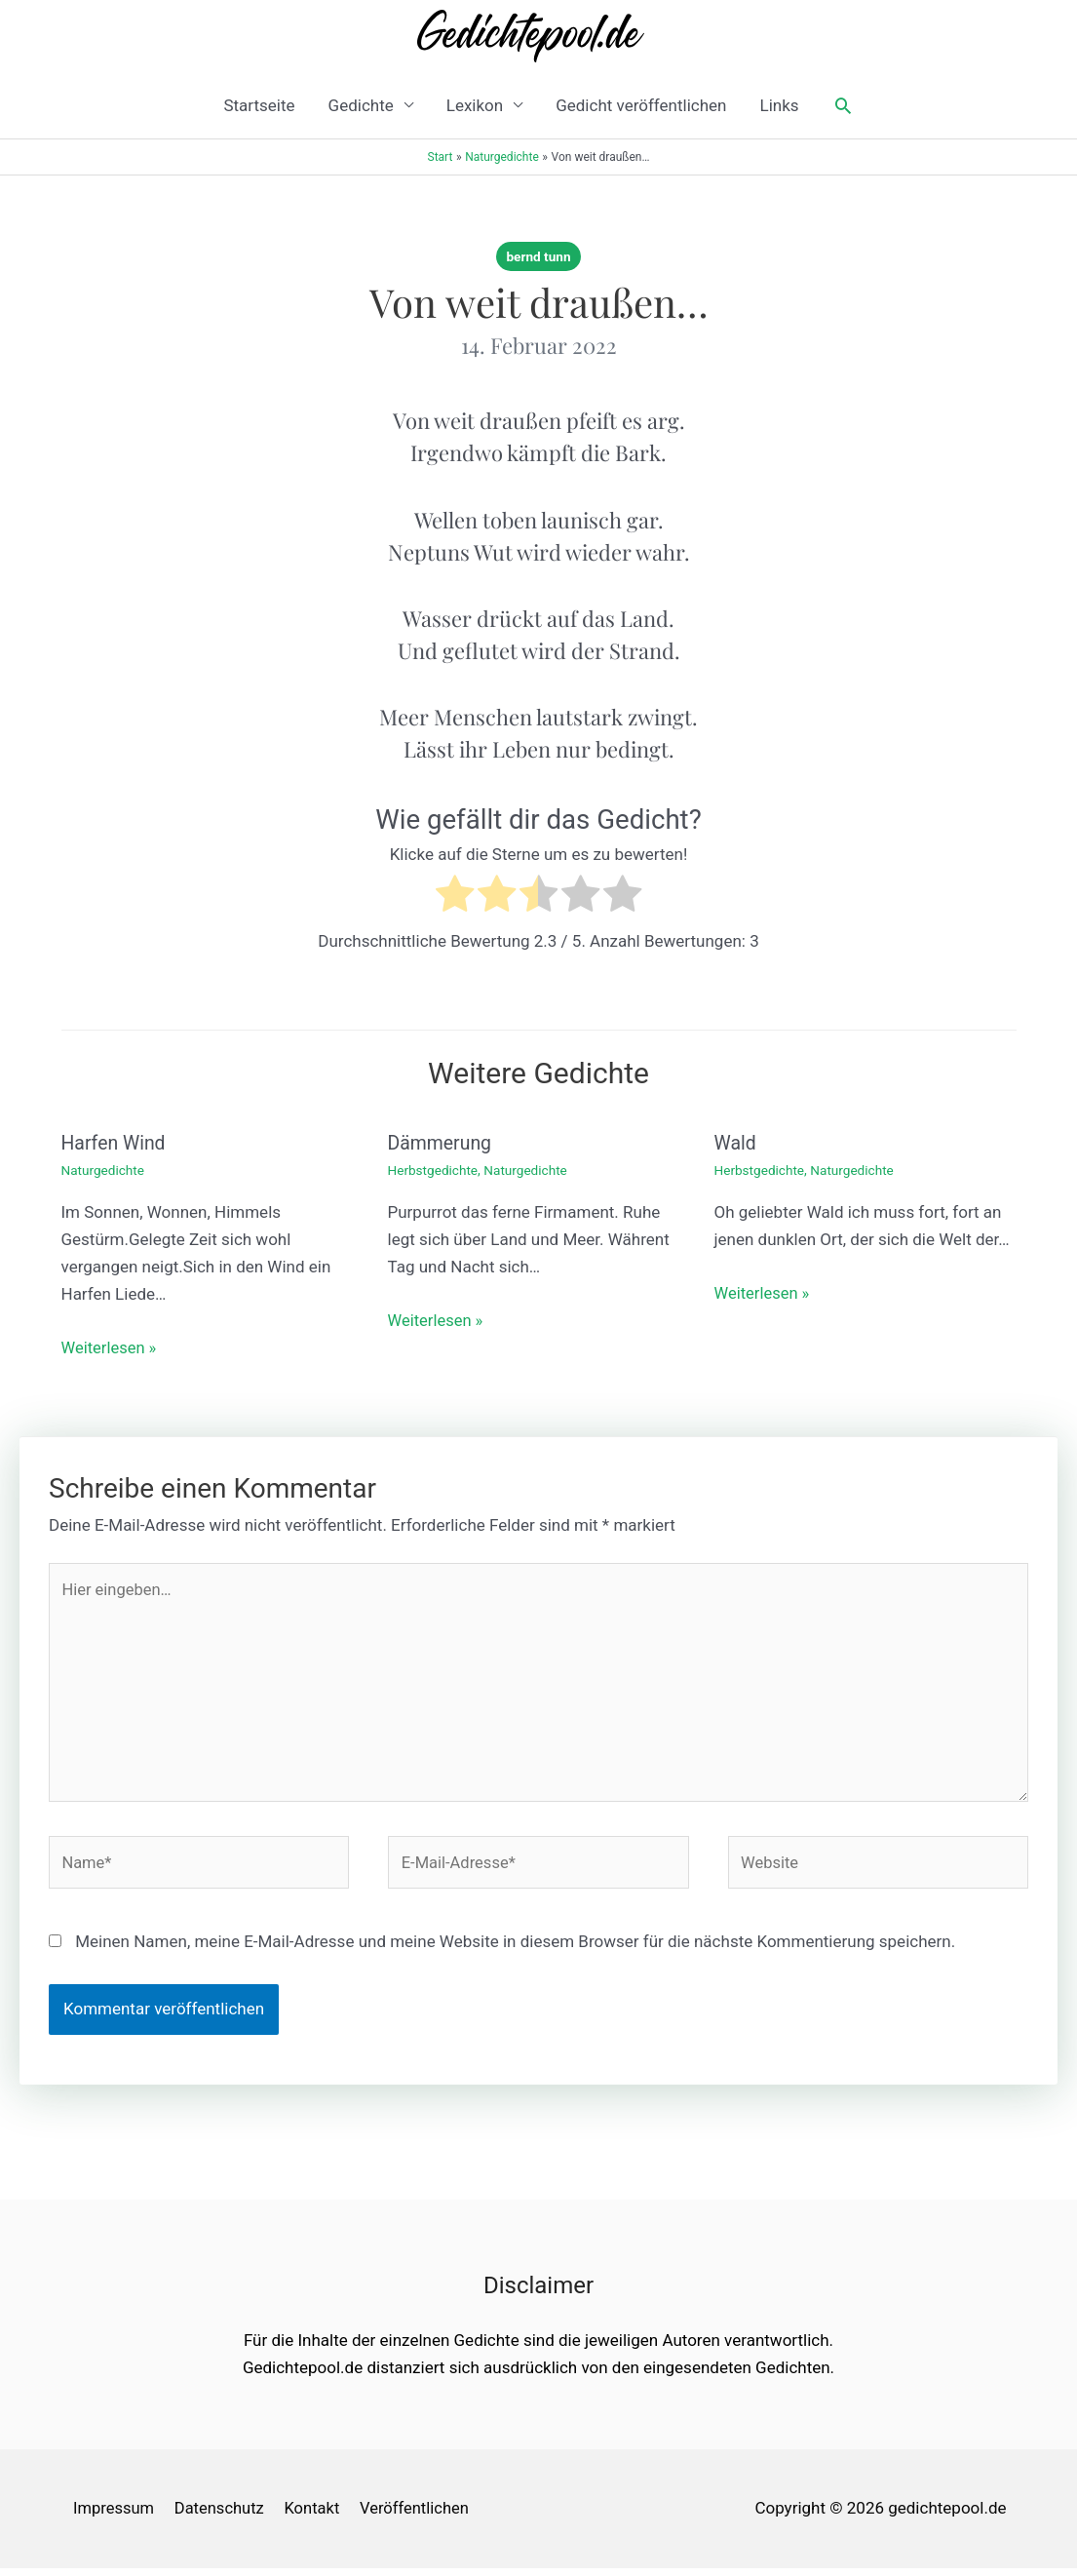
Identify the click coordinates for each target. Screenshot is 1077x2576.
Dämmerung (441, 1142)
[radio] (455, 897)
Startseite (258, 105)
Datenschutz (220, 2515)
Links (778, 105)
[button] (843, 105)
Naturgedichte (104, 1170)
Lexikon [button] (474, 105)
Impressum (113, 2515)
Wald (735, 1142)
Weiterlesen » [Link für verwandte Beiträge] (110, 1346)
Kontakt (316, 2515)
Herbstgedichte (434, 1170)
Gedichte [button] (361, 105)
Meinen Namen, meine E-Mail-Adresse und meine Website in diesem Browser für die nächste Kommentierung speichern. (515, 1949)
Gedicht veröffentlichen (641, 105)
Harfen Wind (115, 1142)
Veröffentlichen (421, 2515)
